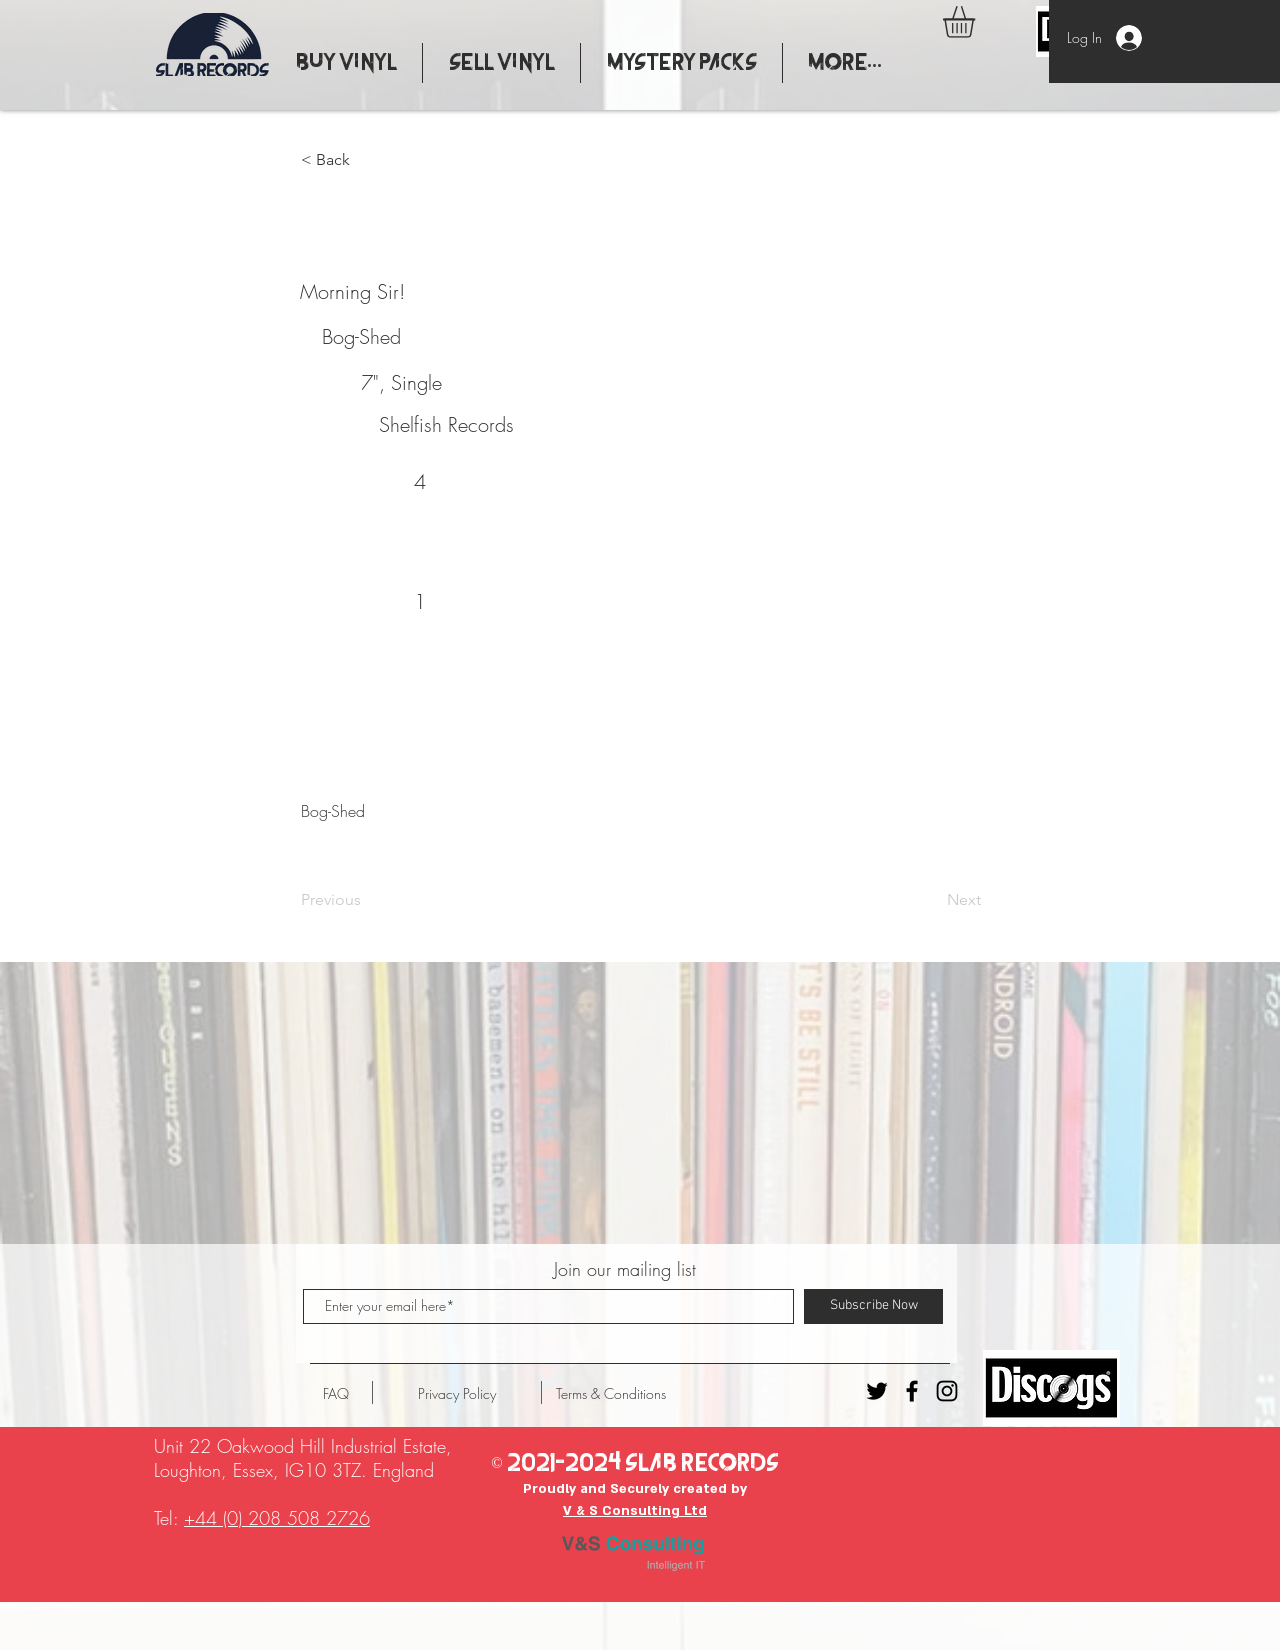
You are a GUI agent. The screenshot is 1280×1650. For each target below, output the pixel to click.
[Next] (931, 900)
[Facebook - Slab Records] (912, 1391)
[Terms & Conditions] (611, 1394)
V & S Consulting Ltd (635, 1511)
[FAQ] (336, 1394)
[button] (977, 22)
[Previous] (367, 900)
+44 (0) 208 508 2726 (277, 1518)
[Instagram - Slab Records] (947, 1391)
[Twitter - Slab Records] (877, 1391)
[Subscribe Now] (873, 1306)
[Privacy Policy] (456, 1394)
